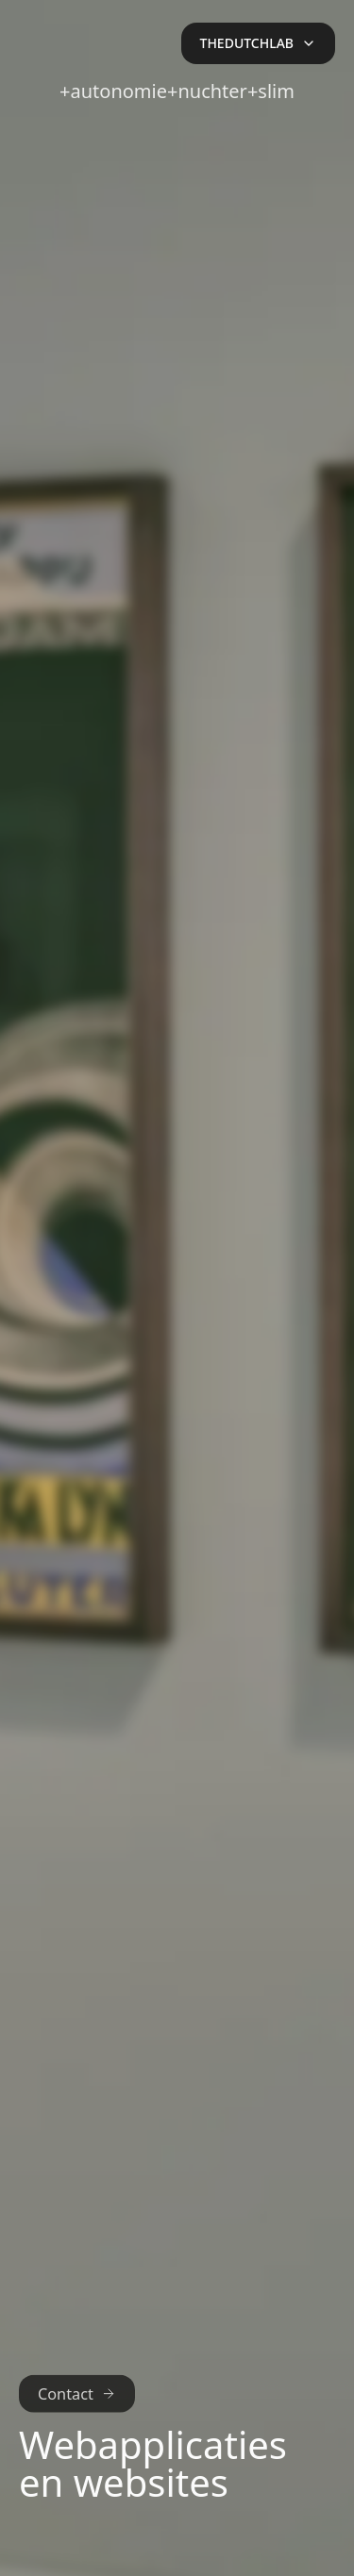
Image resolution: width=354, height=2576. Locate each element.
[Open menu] (258, 43)
